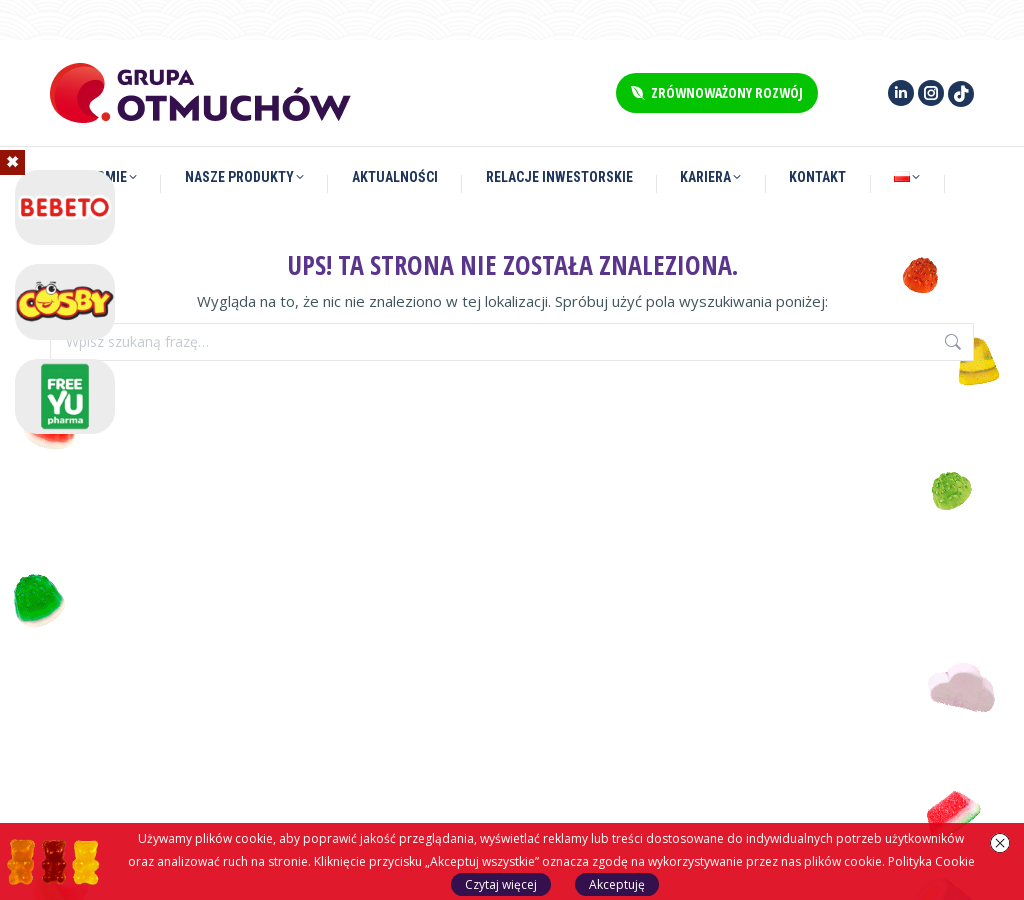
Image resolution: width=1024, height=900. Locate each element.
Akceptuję (617, 884)
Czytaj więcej (501, 884)
